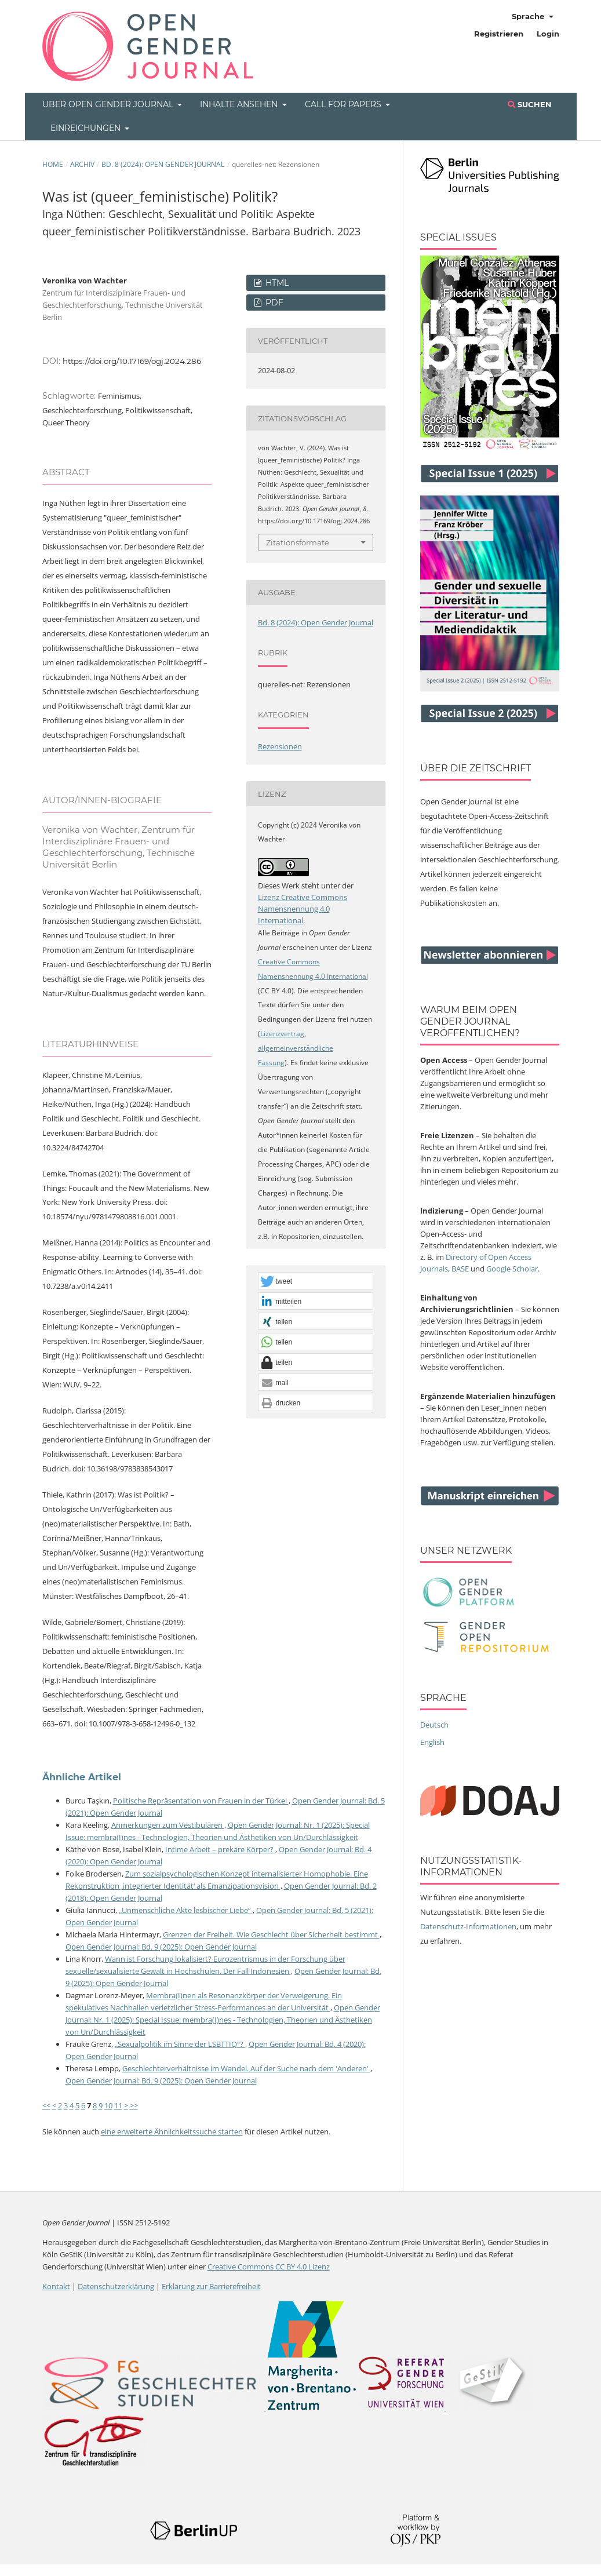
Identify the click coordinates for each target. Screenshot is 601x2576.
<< (46, 2105)
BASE (460, 1268)
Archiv (82, 164)
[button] (315, 1281)
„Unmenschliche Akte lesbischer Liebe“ (186, 1910)
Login (548, 33)
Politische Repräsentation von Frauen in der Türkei (201, 1800)
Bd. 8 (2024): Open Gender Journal (162, 164)
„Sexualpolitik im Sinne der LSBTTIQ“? (180, 2044)
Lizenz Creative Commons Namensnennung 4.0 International (302, 909)
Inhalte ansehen (240, 104)
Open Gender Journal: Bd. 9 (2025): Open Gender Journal (161, 1946)
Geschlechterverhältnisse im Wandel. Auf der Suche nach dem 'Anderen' (246, 2068)
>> (134, 2105)
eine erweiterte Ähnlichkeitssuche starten (172, 2131)
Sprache (529, 16)
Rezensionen (280, 746)
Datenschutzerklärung (116, 2286)
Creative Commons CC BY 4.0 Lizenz (268, 2266)
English (432, 1742)
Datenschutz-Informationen (468, 1926)
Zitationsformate (297, 542)
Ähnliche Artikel (81, 1777)
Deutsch (434, 1724)
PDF (273, 302)
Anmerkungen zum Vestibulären (167, 1825)
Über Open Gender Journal (109, 104)
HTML (276, 283)
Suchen (530, 104)
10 (108, 2105)
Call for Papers (344, 104)
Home (52, 164)
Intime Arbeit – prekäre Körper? (220, 1849)
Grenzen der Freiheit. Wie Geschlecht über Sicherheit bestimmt (271, 1934)
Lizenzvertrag (282, 1034)
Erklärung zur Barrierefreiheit (211, 2286)
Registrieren (498, 33)
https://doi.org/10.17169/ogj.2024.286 (132, 361)
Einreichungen (86, 128)
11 (118, 2105)
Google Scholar (512, 1268)
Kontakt (56, 2286)
